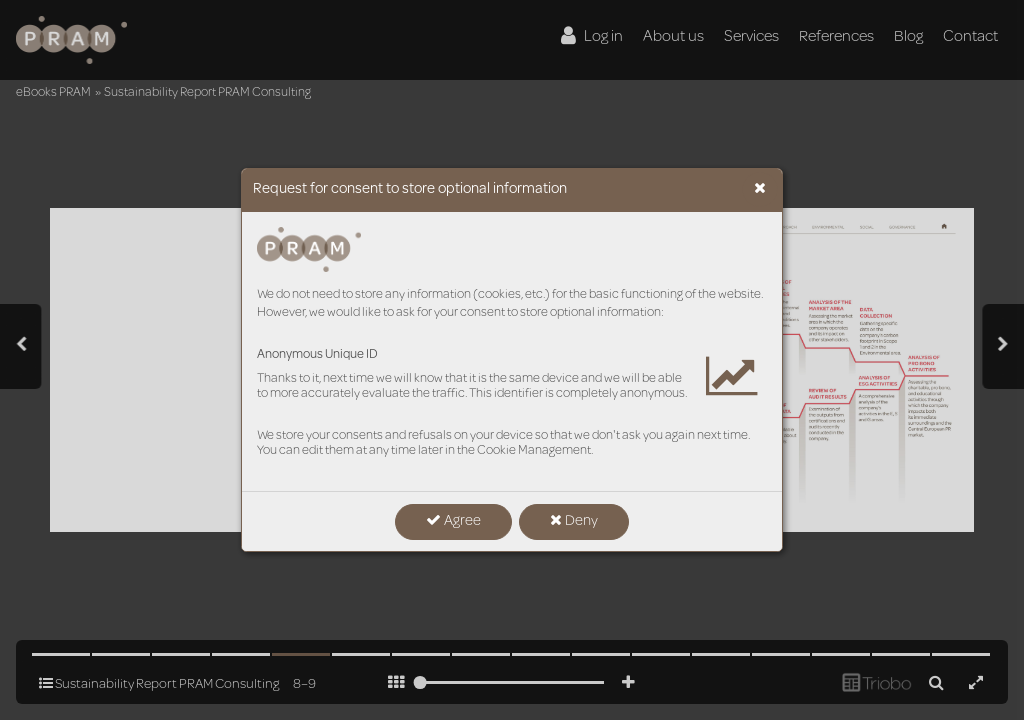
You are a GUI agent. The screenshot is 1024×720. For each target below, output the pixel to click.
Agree (453, 521)
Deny (574, 521)
